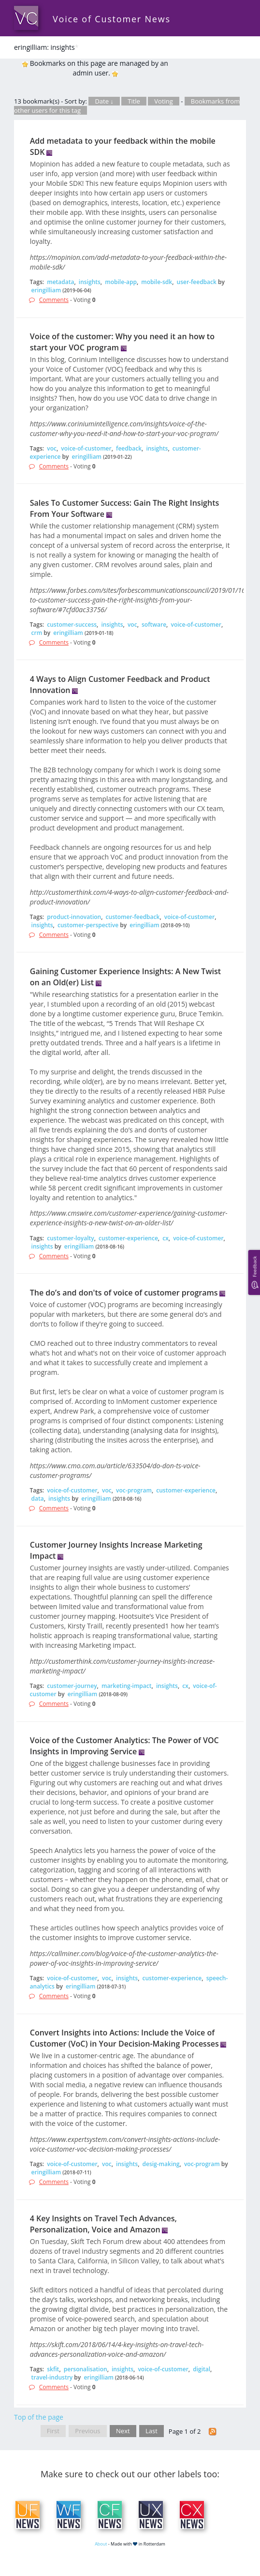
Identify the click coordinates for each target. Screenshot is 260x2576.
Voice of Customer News (112, 19)
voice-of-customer (86, 448)
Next (123, 2431)
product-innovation (74, 917)
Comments (54, 300)
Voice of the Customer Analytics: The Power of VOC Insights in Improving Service (124, 1746)
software (154, 624)
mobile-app (121, 282)
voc (52, 448)
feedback (129, 448)
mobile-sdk (156, 282)
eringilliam (46, 290)
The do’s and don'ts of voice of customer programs (124, 1292)
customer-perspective (88, 925)
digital (201, 2369)
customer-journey (72, 1686)
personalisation (85, 2369)
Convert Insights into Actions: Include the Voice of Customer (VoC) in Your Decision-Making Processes (124, 2038)
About (101, 2544)
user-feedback (197, 282)
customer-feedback (133, 917)
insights (90, 282)
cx (165, 1238)
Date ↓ (104, 101)
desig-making (161, 2164)
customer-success (72, 624)
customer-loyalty (70, 1238)
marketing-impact (126, 1686)
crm (37, 633)
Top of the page (38, 2417)
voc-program (134, 1490)
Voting (163, 101)
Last (151, 2431)
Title (134, 101)
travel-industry (52, 2377)
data (37, 1498)
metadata (60, 282)
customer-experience (128, 1238)
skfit (53, 2369)
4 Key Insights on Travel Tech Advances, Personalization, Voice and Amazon (103, 2224)
